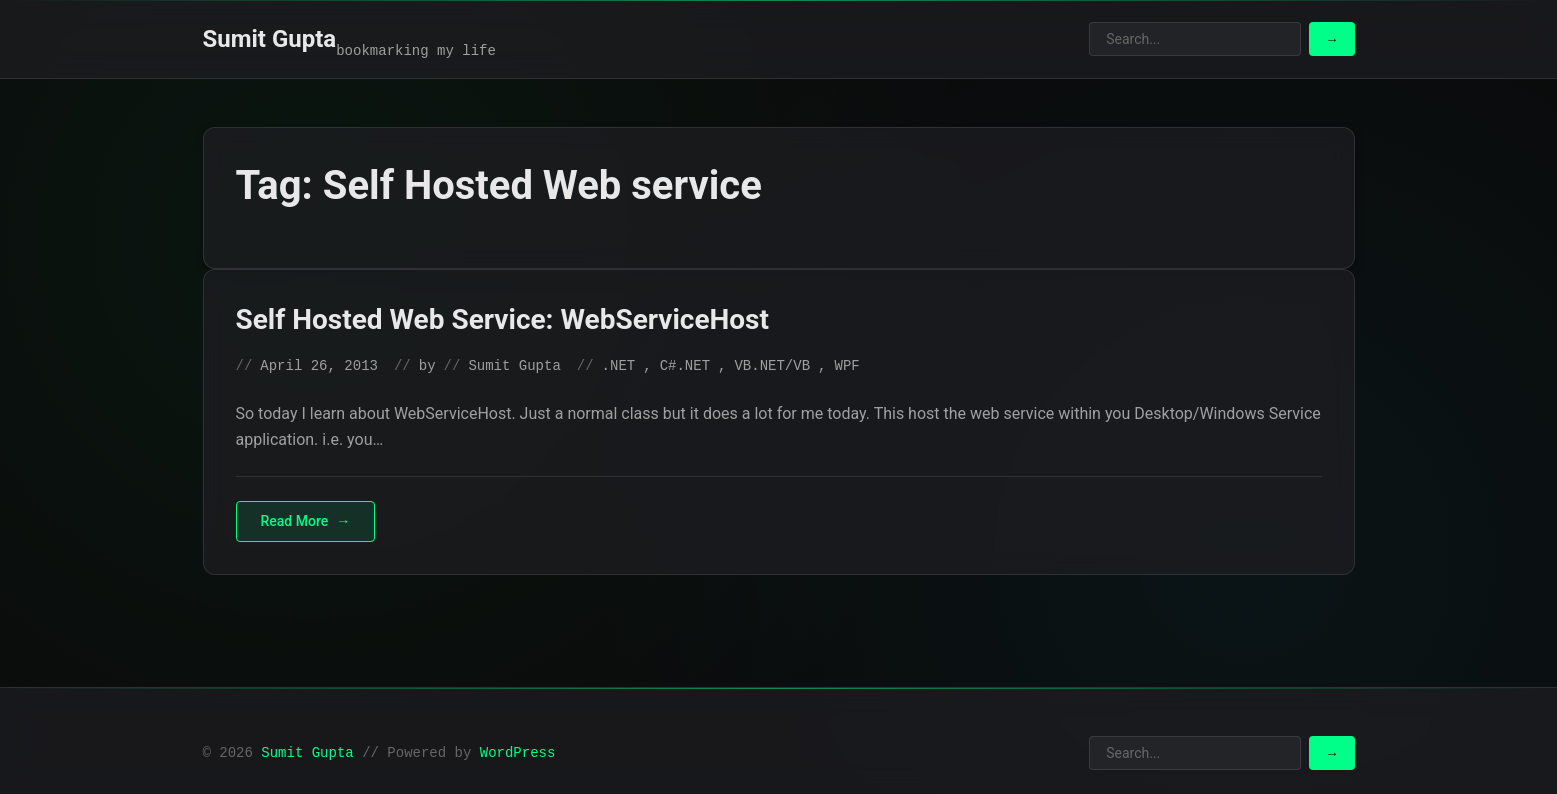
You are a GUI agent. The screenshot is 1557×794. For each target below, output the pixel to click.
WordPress (518, 753)
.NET (619, 366)
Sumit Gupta (270, 39)
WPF (846, 366)
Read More (295, 521)
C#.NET (685, 366)
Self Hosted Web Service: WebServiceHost (502, 319)
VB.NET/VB (772, 366)
